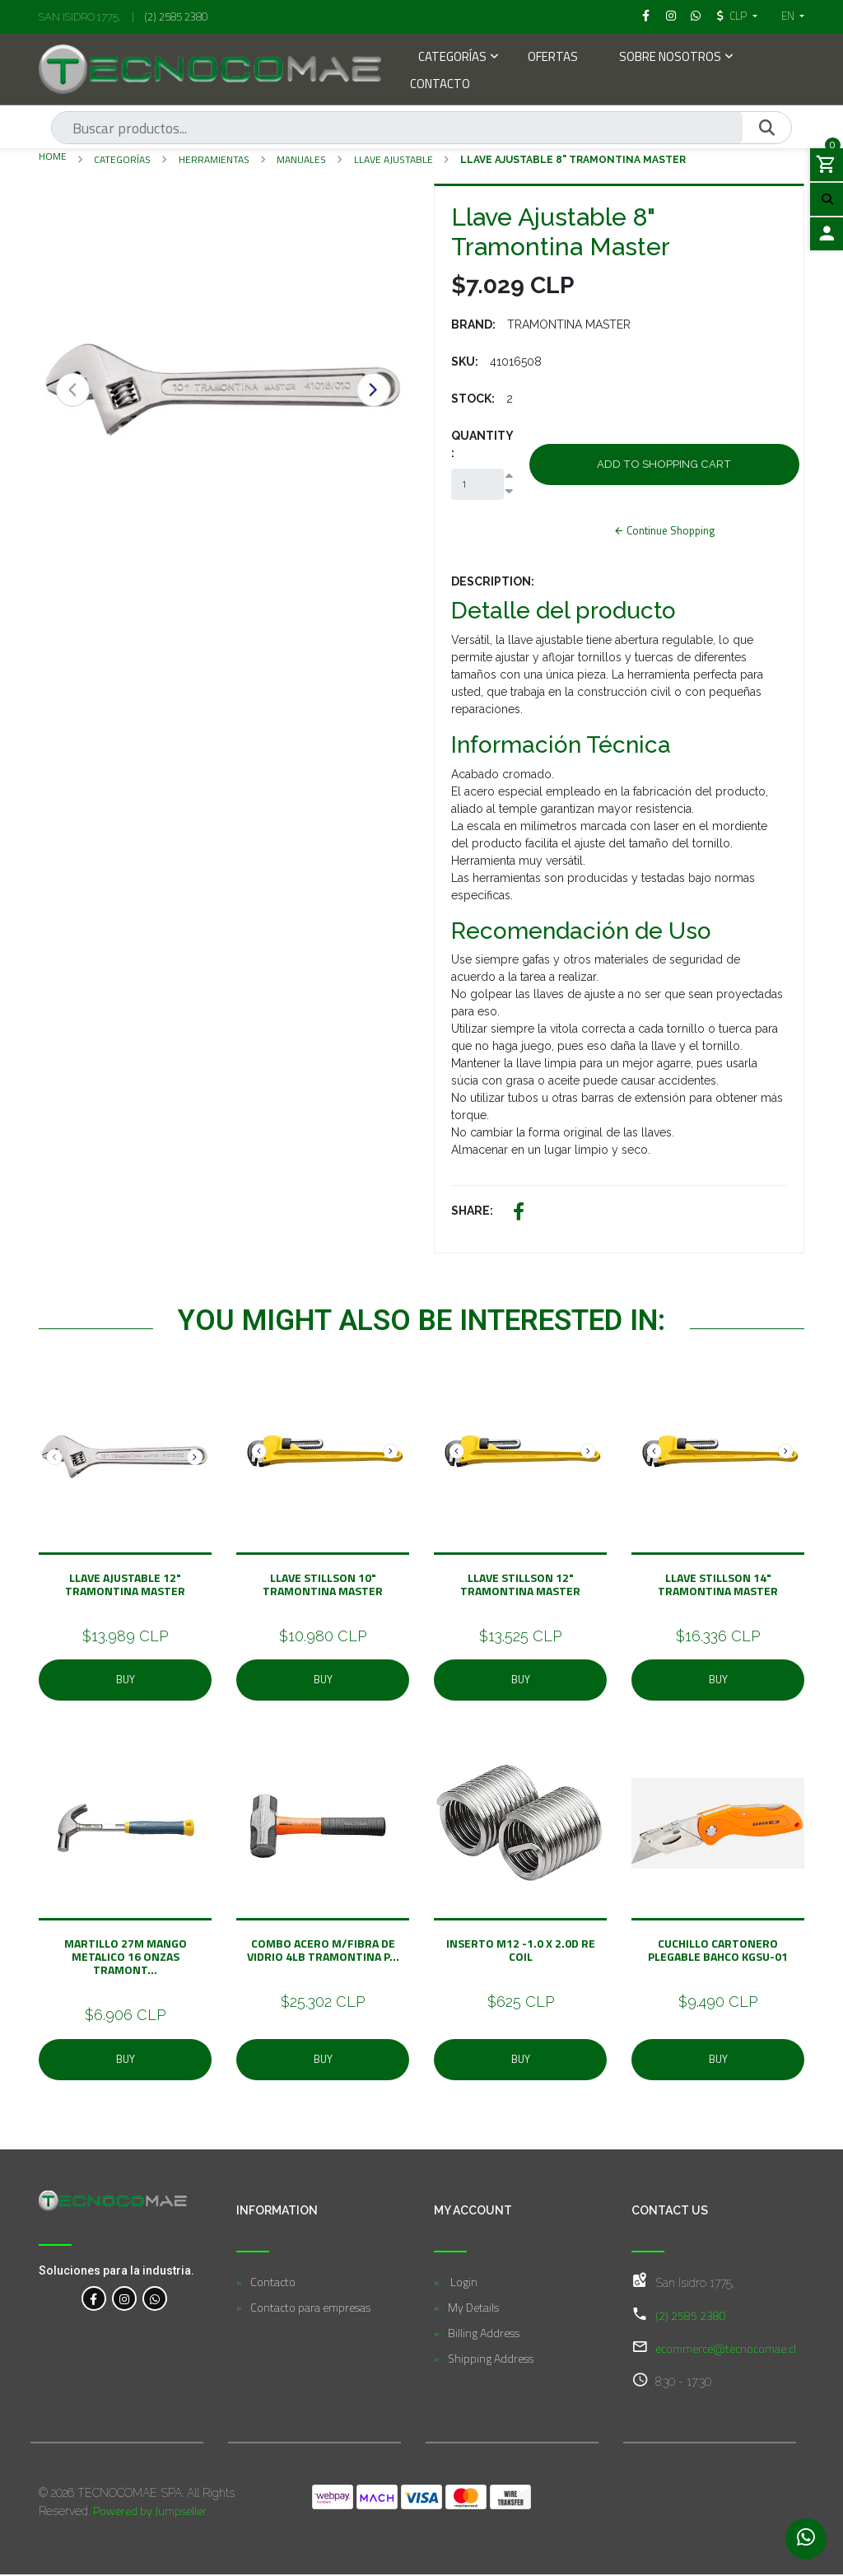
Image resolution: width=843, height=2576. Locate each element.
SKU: (464, 361)
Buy (125, 1681)
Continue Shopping (663, 531)
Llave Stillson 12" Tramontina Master (520, 1585)
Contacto (440, 85)
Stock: (473, 398)
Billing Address (483, 2334)
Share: (472, 1211)
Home (53, 156)
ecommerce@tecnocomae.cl (725, 2350)
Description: (492, 583)
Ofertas (553, 58)
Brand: (473, 324)
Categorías (452, 58)
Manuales (301, 159)
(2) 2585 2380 (176, 16)
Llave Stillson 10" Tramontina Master (323, 1585)
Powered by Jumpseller (150, 2512)
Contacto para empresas (310, 2308)
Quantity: (482, 444)
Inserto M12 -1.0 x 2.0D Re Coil (520, 1951)
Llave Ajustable (393, 159)
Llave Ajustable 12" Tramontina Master (125, 1585)
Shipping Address (490, 2359)
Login (462, 2283)
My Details (473, 2308)
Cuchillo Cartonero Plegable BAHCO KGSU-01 (718, 1951)
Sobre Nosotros (670, 58)
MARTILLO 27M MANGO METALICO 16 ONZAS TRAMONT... (125, 1958)
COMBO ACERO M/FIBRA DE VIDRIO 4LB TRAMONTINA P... (323, 1951)
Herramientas (214, 159)
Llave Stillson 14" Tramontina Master (718, 1585)
